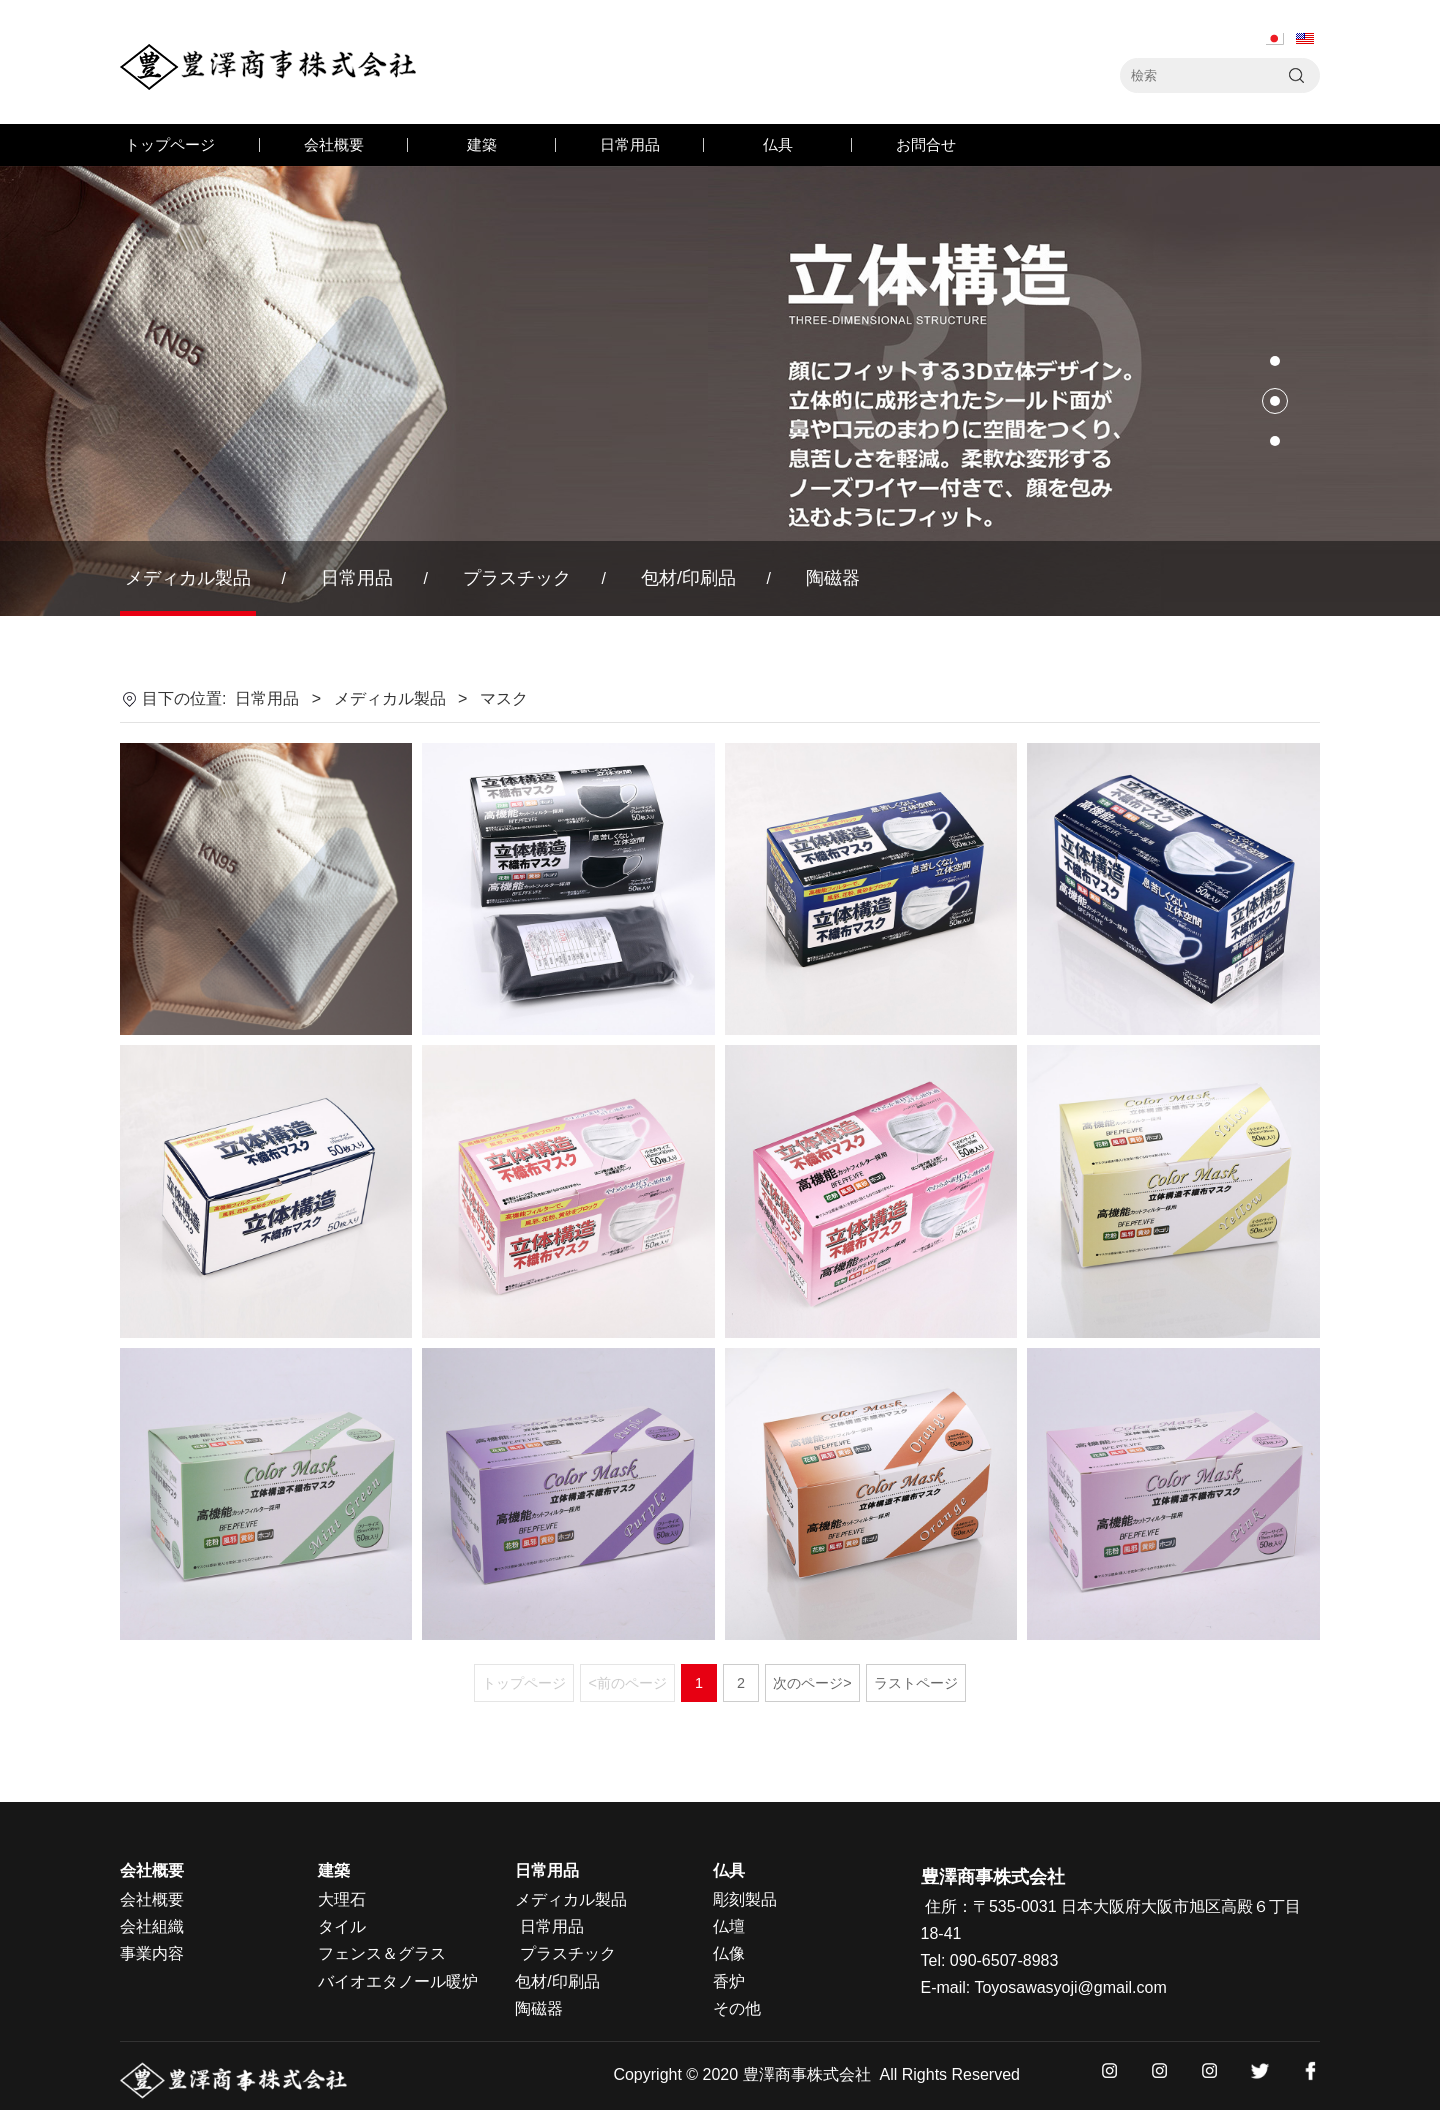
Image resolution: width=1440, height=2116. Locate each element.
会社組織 (152, 1926)
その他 (737, 2008)
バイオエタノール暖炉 (398, 1981)
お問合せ (926, 144)
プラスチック (517, 578)
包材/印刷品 (688, 578)
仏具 (778, 144)
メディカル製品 (188, 578)
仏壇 (729, 1926)
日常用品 (630, 144)
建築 (482, 144)
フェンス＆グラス (382, 1953)
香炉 (729, 1981)
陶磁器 (833, 578)
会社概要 (334, 144)
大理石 (342, 1899)
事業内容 (152, 1953)
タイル (342, 1926)
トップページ (170, 144)
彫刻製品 (745, 1899)
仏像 (729, 1953)
